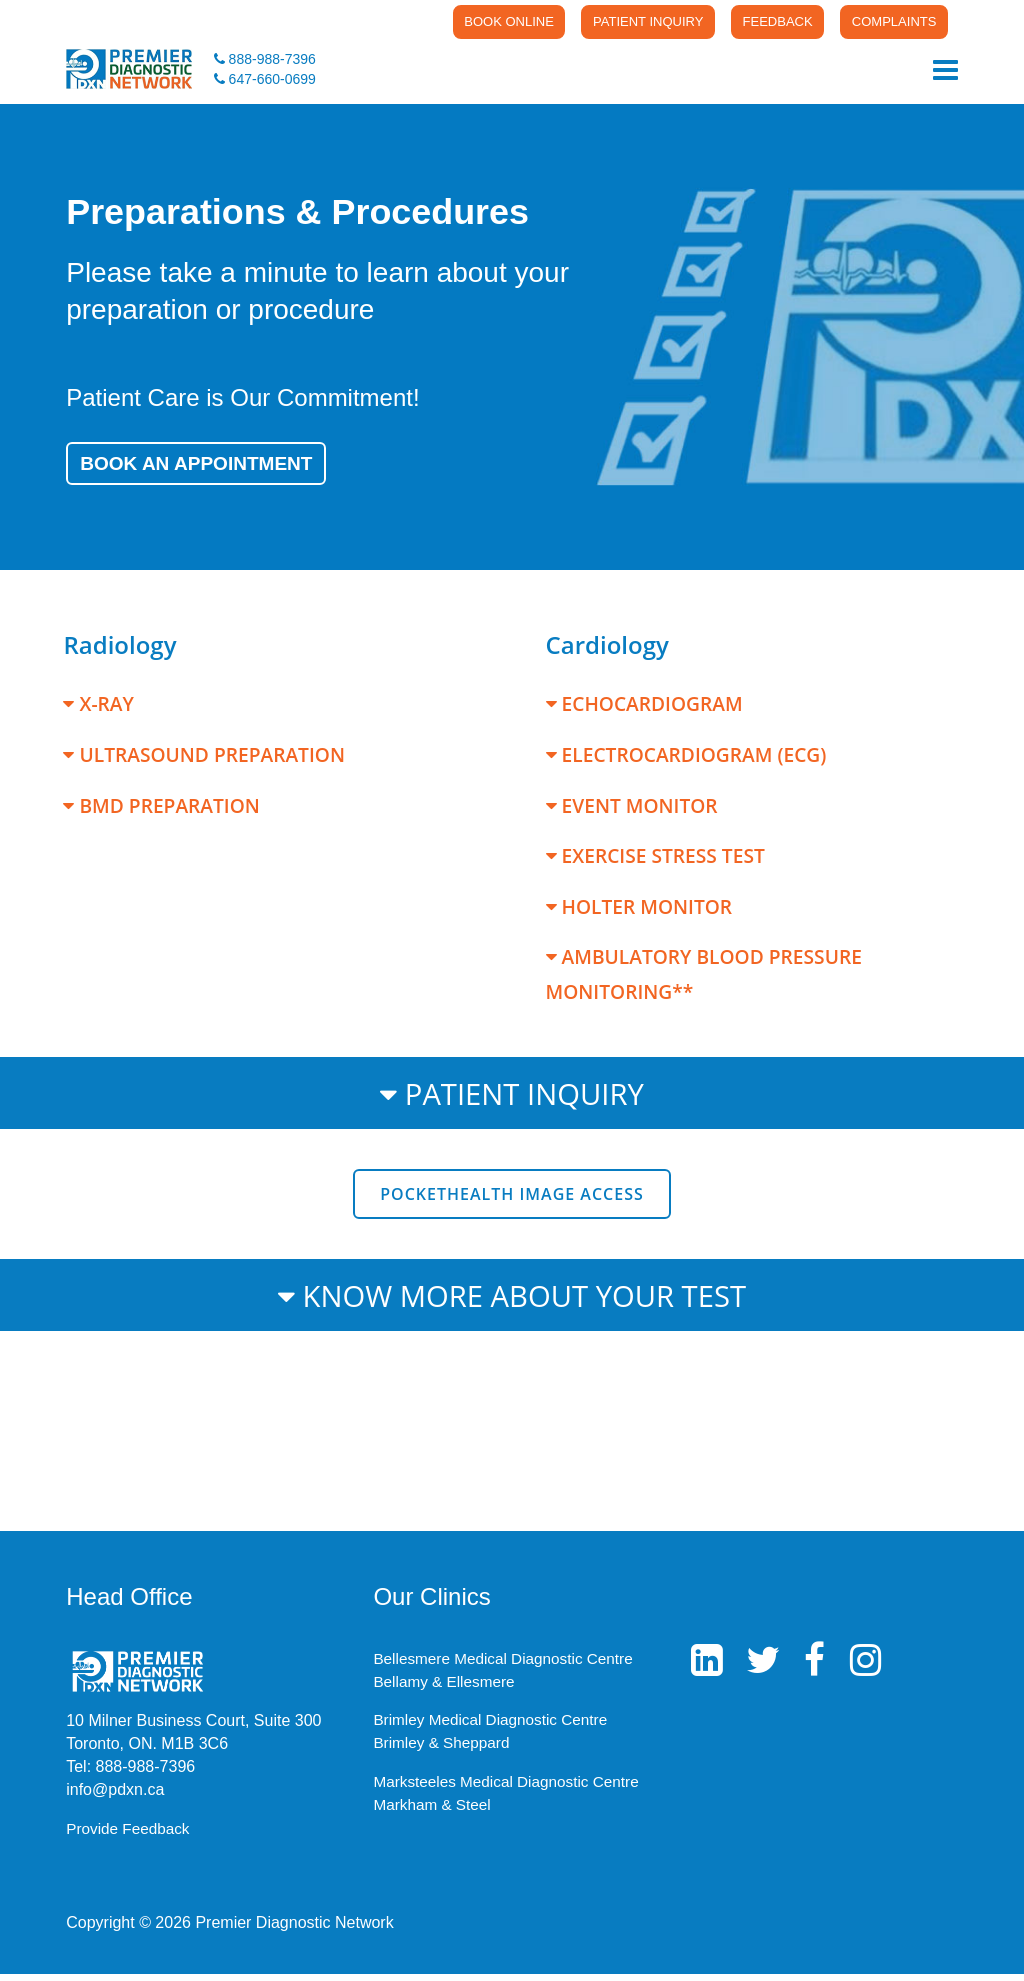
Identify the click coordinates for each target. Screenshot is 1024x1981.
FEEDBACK (752, 23)
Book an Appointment (209, 468)
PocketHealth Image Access (511, 1201)
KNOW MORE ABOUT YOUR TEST (512, 1301)
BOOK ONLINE (453, 23)
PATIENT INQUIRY (608, 23)
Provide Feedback (130, 1835)
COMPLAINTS (883, 23)
